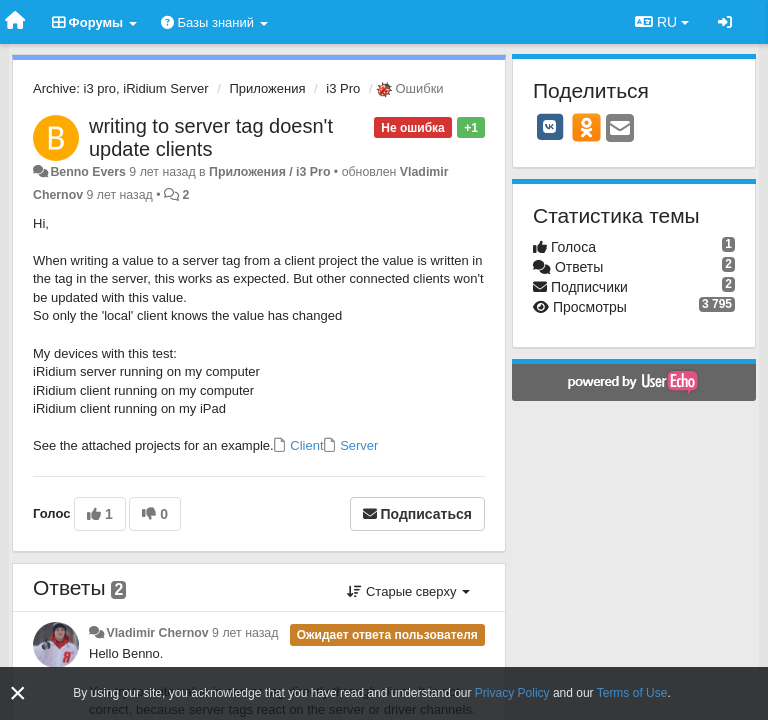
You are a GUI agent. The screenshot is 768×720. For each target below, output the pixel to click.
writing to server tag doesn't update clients (211, 137)
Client (305, 445)
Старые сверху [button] (408, 591)
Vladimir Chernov (157, 633)
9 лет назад (245, 633)
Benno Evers (87, 172)
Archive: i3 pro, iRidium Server (121, 88)
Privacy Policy (512, 693)
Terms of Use (632, 693)
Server (358, 445)
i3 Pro (343, 88)
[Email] (620, 129)
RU (662, 22)
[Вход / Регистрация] (725, 22)
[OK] (586, 127)
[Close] (18, 693)
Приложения (267, 88)
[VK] (550, 127)
